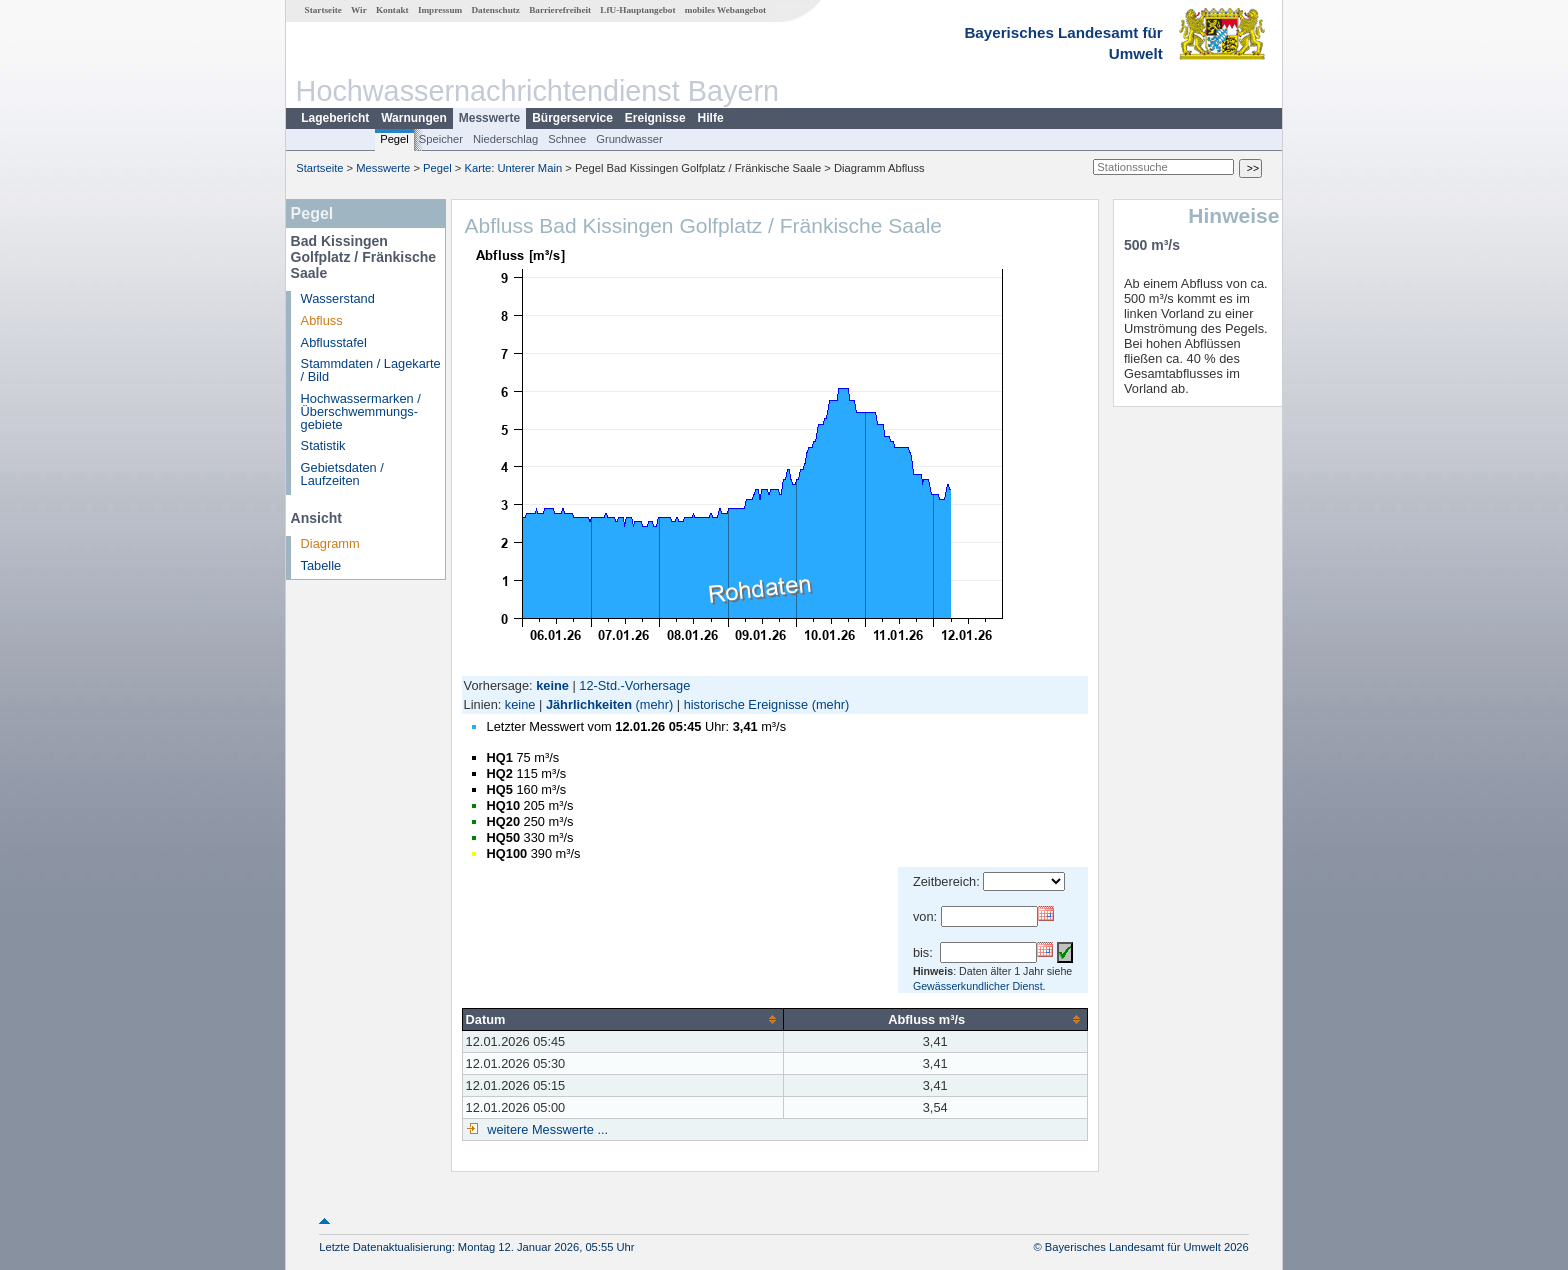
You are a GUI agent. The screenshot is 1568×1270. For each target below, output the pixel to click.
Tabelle (321, 565)
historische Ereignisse (746, 704)
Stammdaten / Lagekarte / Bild (371, 370)
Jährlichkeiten (589, 704)
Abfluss (322, 320)
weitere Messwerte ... (546, 1129)
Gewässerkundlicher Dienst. (979, 986)
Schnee (567, 139)
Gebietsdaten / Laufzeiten (342, 474)
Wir (359, 10)
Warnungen (414, 118)
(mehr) (655, 704)
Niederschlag (505, 139)
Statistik (323, 445)
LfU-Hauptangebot (637, 10)
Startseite (323, 10)
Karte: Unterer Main (514, 168)
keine (520, 704)
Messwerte (489, 118)
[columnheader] (622, 1019)
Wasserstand (338, 298)
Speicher (441, 139)
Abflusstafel (334, 342)
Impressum (440, 10)
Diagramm (330, 543)
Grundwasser (629, 139)
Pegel (394, 139)
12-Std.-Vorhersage (634, 685)
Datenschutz (495, 10)
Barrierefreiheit (560, 10)
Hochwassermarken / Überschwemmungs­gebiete (361, 411)
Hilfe (711, 118)
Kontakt (392, 10)
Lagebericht (335, 118)
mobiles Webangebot (725, 10)
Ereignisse (655, 118)
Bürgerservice (572, 118)
